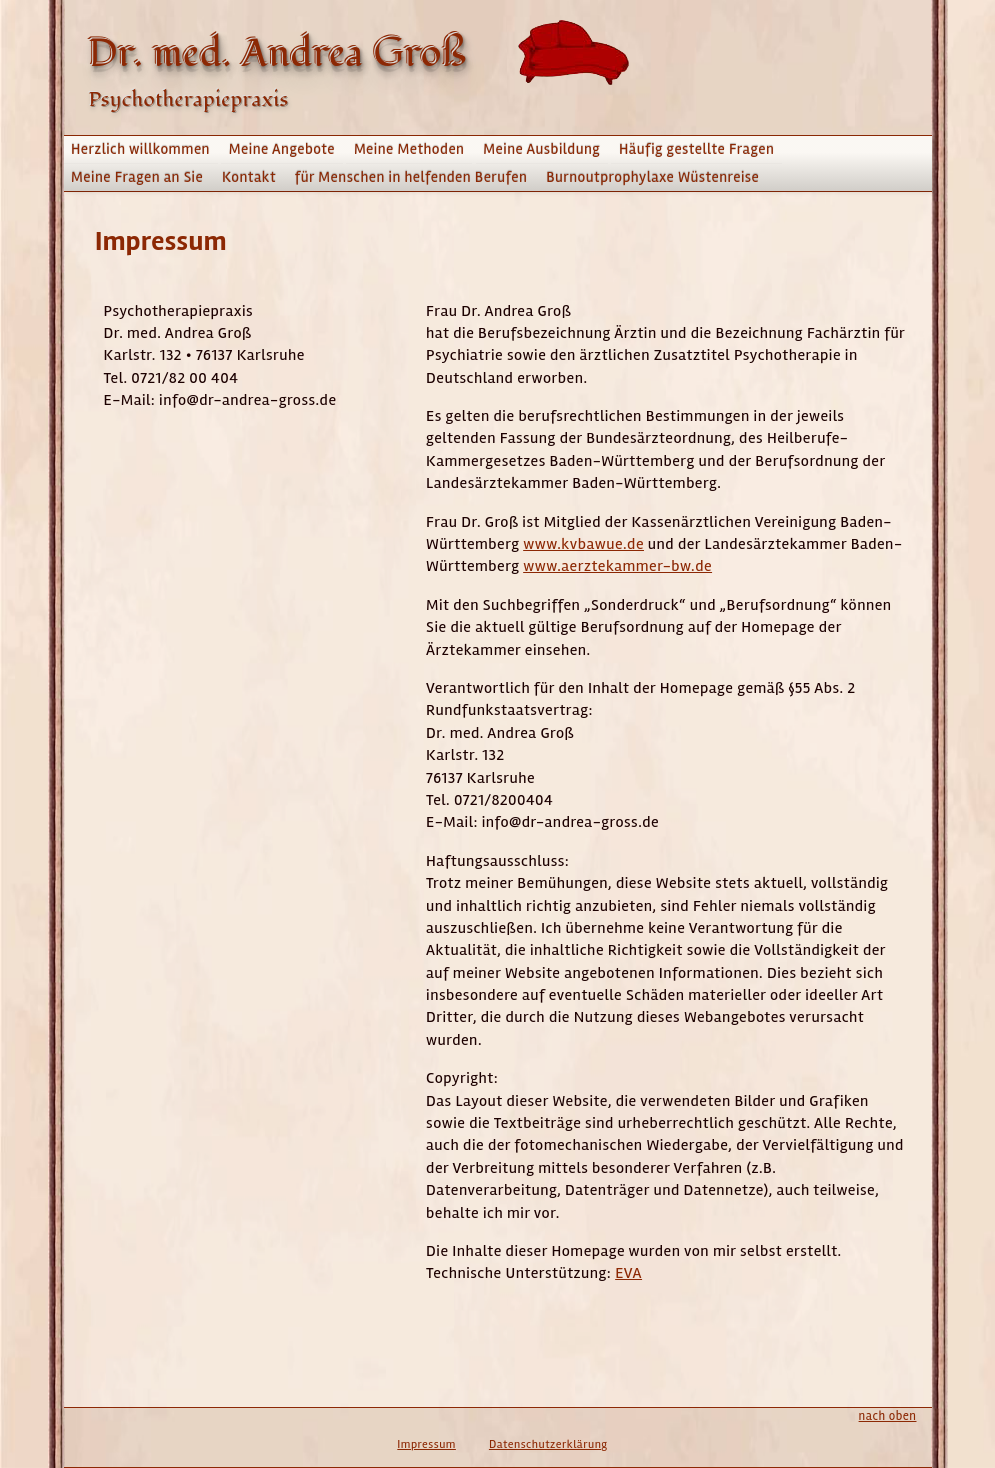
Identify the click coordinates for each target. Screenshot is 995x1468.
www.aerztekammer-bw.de (617, 566)
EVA (628, 1273)
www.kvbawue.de (583, 544)
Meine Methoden (409, 149)
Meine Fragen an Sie (137, 177)
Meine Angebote (282, 149)
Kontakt (249, 177)
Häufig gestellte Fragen (696, 149)
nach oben (888, 1416)
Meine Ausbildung (541, 149)
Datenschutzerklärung (548, 1444)
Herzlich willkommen (140, 149)
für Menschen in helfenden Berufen (411, 177)
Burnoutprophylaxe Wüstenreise (652, 177)
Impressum (426, 1444)
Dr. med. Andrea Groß (278, 54)
